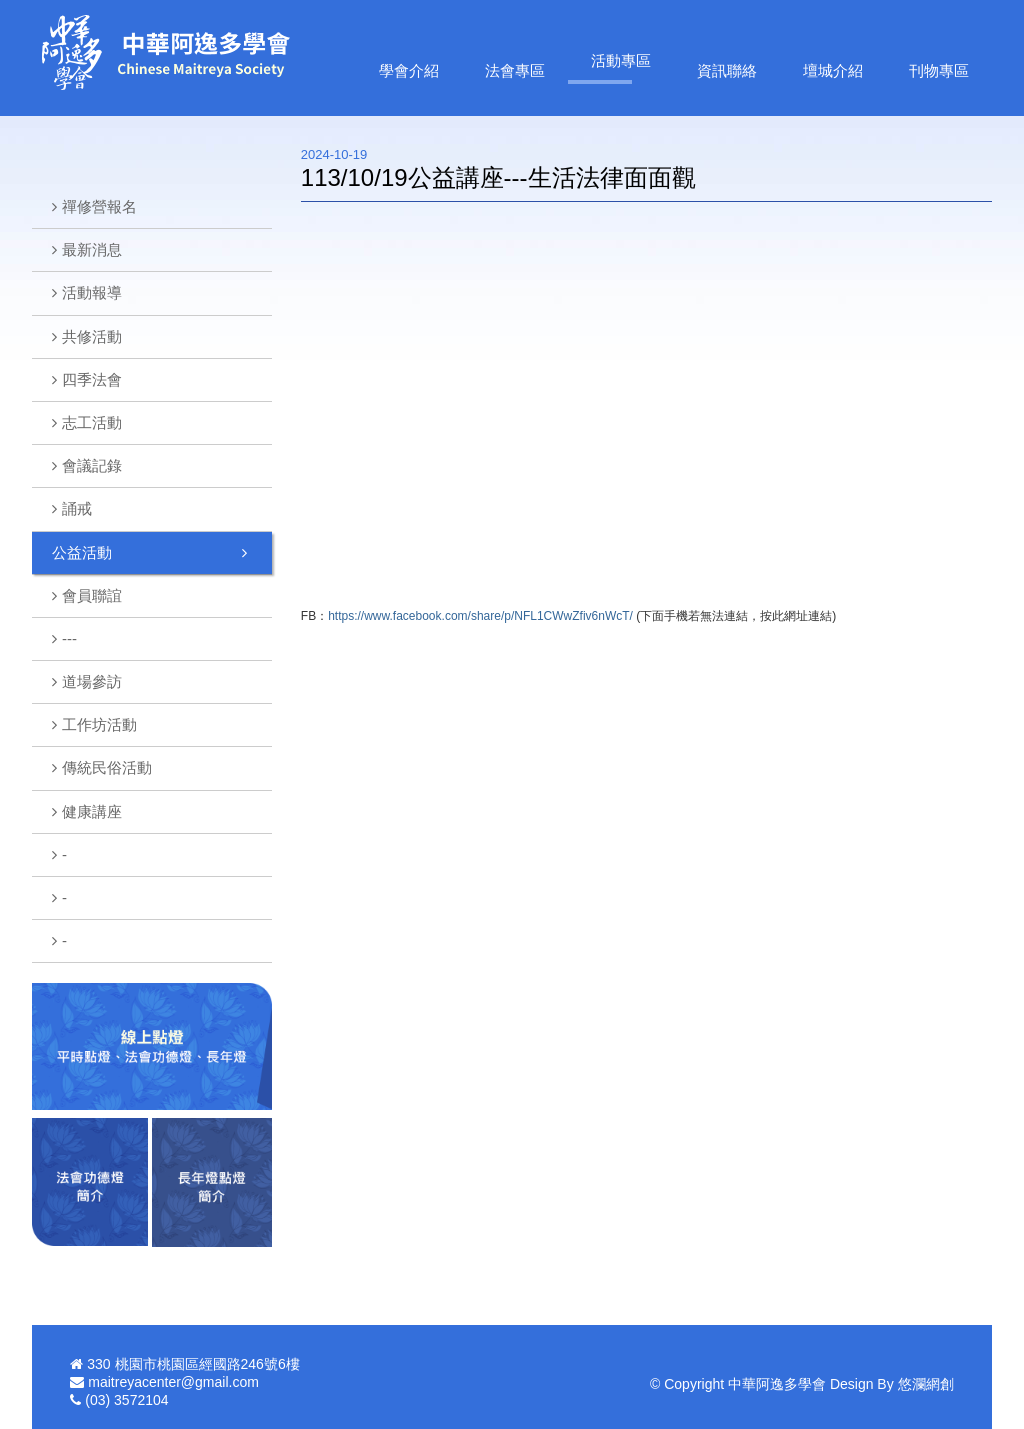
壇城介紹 (833, 70)
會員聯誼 (92, 595)
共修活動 (92, 336)
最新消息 (92, 249)
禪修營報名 (99, 206)
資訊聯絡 (727, 70)
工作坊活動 (99, 724)
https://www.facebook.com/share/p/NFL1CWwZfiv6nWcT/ (480, 616)
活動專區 (621, 60)
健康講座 (92, 811)
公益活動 (82, 552)
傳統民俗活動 (107, 767)
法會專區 (515, 70)
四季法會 (92, 379)
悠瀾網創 (926, 1384)
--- (69, 638)
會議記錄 (92, 465)
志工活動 (92, 422)
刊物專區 (939, 70)
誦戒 (77, 508)
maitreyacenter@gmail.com (173, 1382)
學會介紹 (409, 70)
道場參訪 (92, 681)
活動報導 (92, 292)
